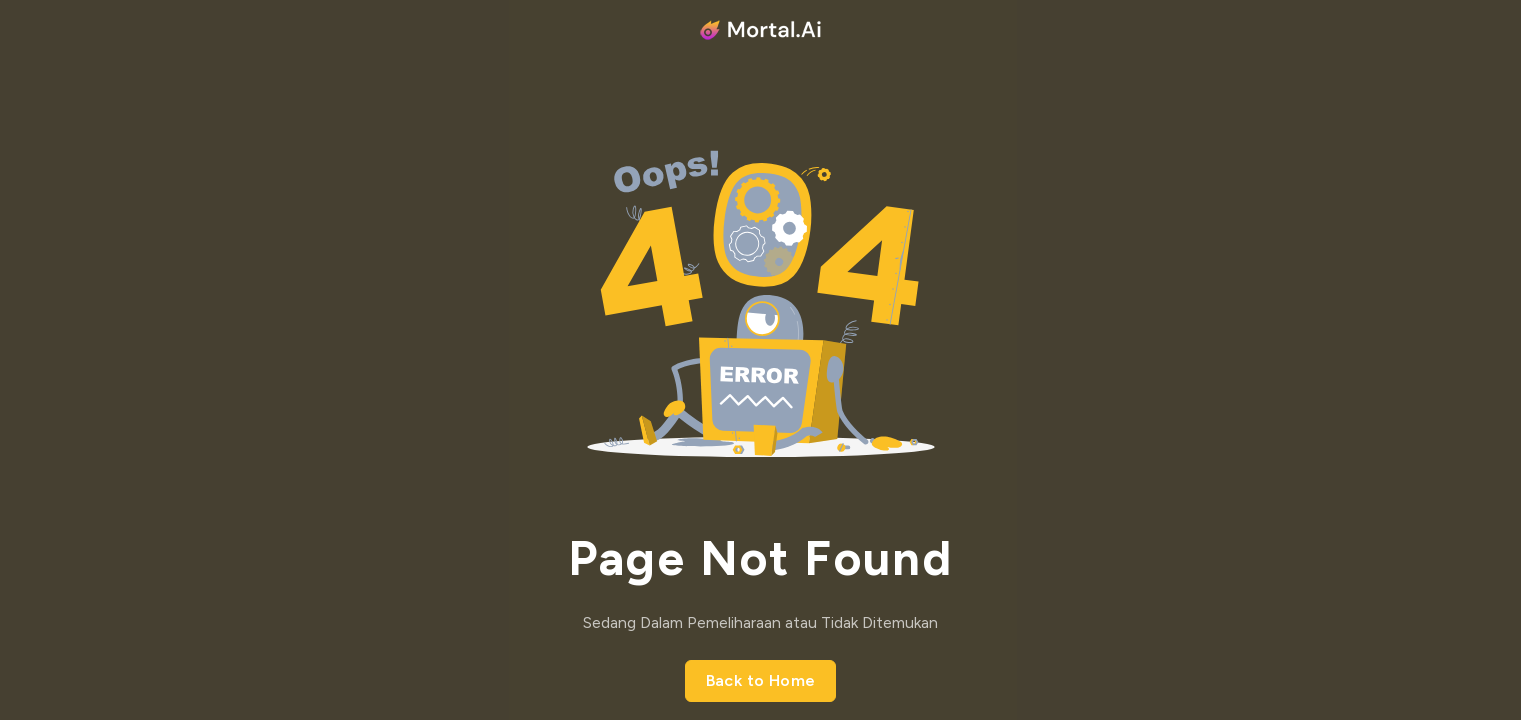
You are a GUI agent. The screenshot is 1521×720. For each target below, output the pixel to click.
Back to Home (761, 680)
